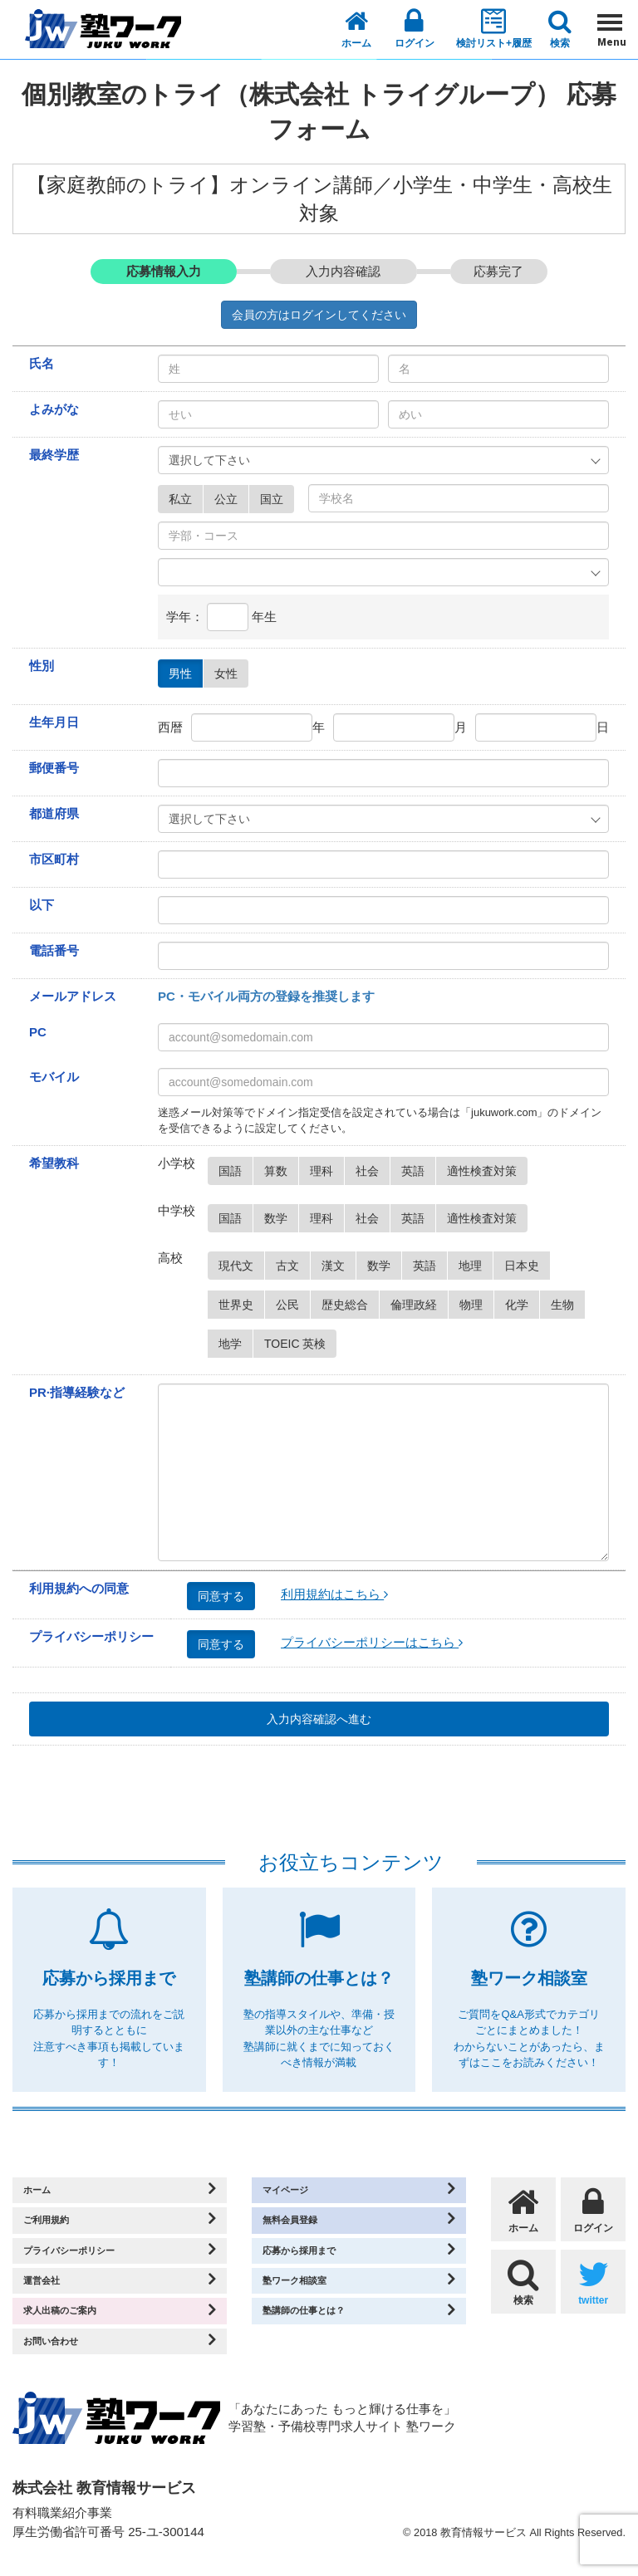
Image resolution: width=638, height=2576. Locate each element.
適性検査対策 (487, 1171)
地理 (476, 1265)
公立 (231, 499)
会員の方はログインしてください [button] (319, 314)
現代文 (241, 1265)
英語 (418, 1171)
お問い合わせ (61, 2358)
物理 (476, 1304)
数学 (281, 1218)
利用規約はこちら (334, 1594)
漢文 (338, 1265)
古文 (293, 1265)
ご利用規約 (55, 2225)
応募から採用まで (313, 2258)
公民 (293, 1304)
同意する (226, 1596)
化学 (522, 1304)
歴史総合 (350, 1304)
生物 (568, 1304)
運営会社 (49, 2292)
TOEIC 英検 (300, 1343)
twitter (593, 2282)
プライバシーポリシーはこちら (372, 1642)
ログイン (414, 28)
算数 (281, 1171)
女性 (231, 673)
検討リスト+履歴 (494, 28)
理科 (327, 1171)
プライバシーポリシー (86, 2258)
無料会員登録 (300, 2225)
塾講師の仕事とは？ (319, 2325)
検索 (560, 28)
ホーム (356, 28)
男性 (186, 673)
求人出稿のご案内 (74, 2325)
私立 (186, 499)
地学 (235, 1343)
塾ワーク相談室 (307, 2292)
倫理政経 (419, 1304)
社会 (373, 1171)
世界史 (241, 1304)
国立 (277, 499)
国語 (235, 1171)
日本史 (527, 1265)
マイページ (294, 2192)
